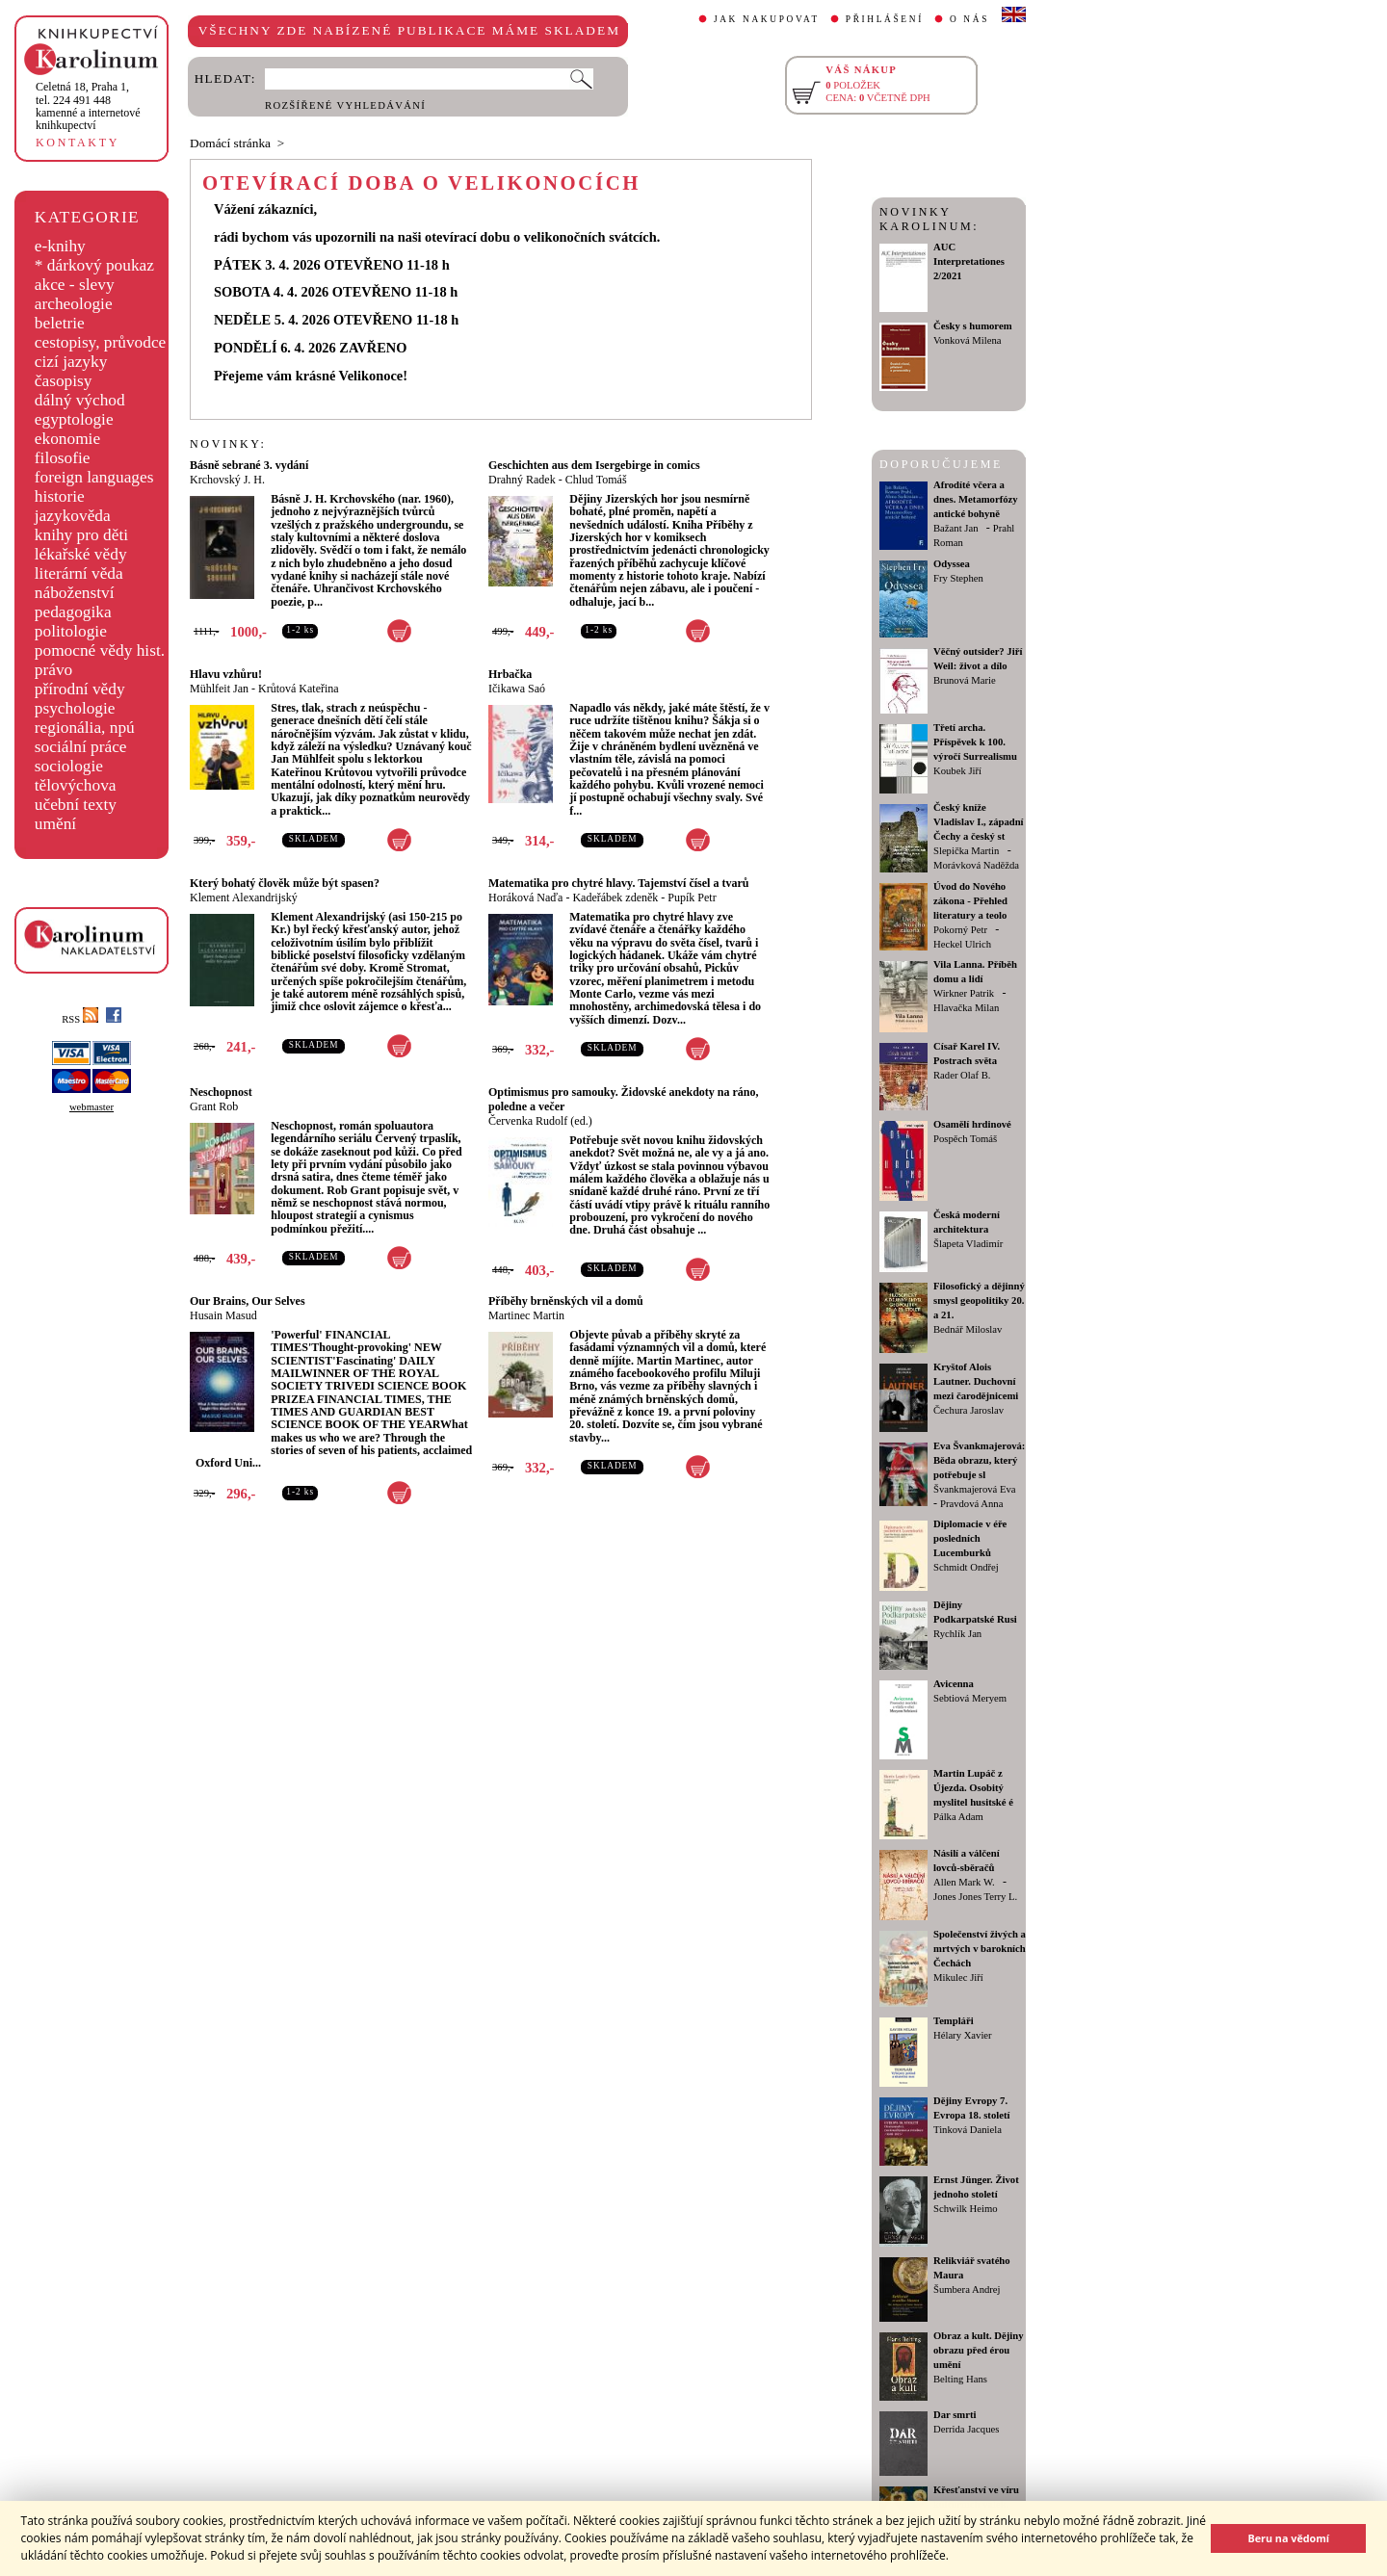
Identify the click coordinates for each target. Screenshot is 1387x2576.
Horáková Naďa (525, 897)
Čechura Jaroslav (968, 1410)
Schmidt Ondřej (966, 1567)
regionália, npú (85, 727)
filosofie (63, 458)
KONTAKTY (77, 142)
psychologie (75, 708)
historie (60, 496)
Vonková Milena (967, 340)
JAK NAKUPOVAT (767, 19)
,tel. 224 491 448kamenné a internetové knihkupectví (88, 106)
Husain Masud (223, 1315)
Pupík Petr (691, 897)
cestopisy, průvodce (101, 342)
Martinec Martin (526, 1315)
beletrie (60, 323)
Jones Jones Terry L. (975, 1896)
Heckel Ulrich (962, 944)
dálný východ (80, 400)
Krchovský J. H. (227, 479)
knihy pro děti (81, 535)
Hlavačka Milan (966, 1007)
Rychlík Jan (957, 1633)
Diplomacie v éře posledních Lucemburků (970, 1538)
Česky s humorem (972, 326)
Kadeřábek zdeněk (615, 897)
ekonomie (67, 438)
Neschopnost (221, 1092)
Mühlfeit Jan (219, 688)
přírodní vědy (80, 689)
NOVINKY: (228, 444)
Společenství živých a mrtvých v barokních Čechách (979, 1948)
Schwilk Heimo (965, 2208)
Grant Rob (214, 1106)
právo (53, 670)
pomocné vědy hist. (100, 650)
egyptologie (74, 419)
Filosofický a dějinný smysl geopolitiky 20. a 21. (979, 1300)
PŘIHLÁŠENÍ (885, 19)
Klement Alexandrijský (244, 897)
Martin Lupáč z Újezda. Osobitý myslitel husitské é (973, 1788)
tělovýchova (76, 785)
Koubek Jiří (957, 771)
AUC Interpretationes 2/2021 (969, 261)
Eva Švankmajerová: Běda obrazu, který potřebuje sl (979, 1460)
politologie (71, 631)
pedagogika (73, 612)
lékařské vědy (81, 554)
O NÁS (969, 19)
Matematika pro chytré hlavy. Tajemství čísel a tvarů (618, 883)
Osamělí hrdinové (972, 1124)
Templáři (953, 2021)
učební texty (76, 804)
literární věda (79, 573)
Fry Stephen (958, 578)
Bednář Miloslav (967, 1329)
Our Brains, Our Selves (247, 1301)
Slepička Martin (966, 851)
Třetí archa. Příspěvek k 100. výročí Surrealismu (975, 742)
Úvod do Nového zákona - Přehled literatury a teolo (970, 901)
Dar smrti (955, 2414)
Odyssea (951, 564)
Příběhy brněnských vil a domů (565, 1301)
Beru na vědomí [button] (1288, 2538)
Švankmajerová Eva (974, 1489)
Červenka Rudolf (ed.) (540, 1121)
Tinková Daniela (967, 2129)
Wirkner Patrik (963, 993)
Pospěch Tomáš (965, 1138)
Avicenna (953, 1683)
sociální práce (81, 747)
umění (55, 824)
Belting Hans (960, 2379)
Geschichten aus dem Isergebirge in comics (594, 465)
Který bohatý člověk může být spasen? (284, 883)
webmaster (91, 1107)
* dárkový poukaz (94, 265)
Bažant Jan (955, 528)
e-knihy (60, 246)
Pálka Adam (958, 1816)
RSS (80, 1019)
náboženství (75, 593)
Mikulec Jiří (958, 1977)
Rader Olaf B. (961, 1075)
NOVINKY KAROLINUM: (929, 219)
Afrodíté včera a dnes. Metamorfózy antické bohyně (975, 499)
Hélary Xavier (962, 2035)
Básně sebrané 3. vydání (249, 465)
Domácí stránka (230, 143)
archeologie (74, 304)
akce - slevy (75, 284)
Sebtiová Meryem (970, 1698)
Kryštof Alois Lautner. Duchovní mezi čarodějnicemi (975, 1381)
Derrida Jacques (966, 2429)
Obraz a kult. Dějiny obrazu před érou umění (978, 2350)
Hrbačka (510, 674)
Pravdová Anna (971, 1503)
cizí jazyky (71, 361)
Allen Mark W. (964, 1882)
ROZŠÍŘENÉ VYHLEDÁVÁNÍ (345, 105)
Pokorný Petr (960, 929)
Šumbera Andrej (967, 2289)
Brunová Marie (964, 680)
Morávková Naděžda (976, 865)
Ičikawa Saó (516, 688)
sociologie (69, 766)
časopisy (63, 381)
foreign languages (94, 477)
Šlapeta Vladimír (968, 1243)
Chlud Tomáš (596, 479)
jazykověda (73, 516)
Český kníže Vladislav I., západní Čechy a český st (978, 822)
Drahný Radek (522, 479)
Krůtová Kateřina (298, 688)
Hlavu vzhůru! (226, 674)
